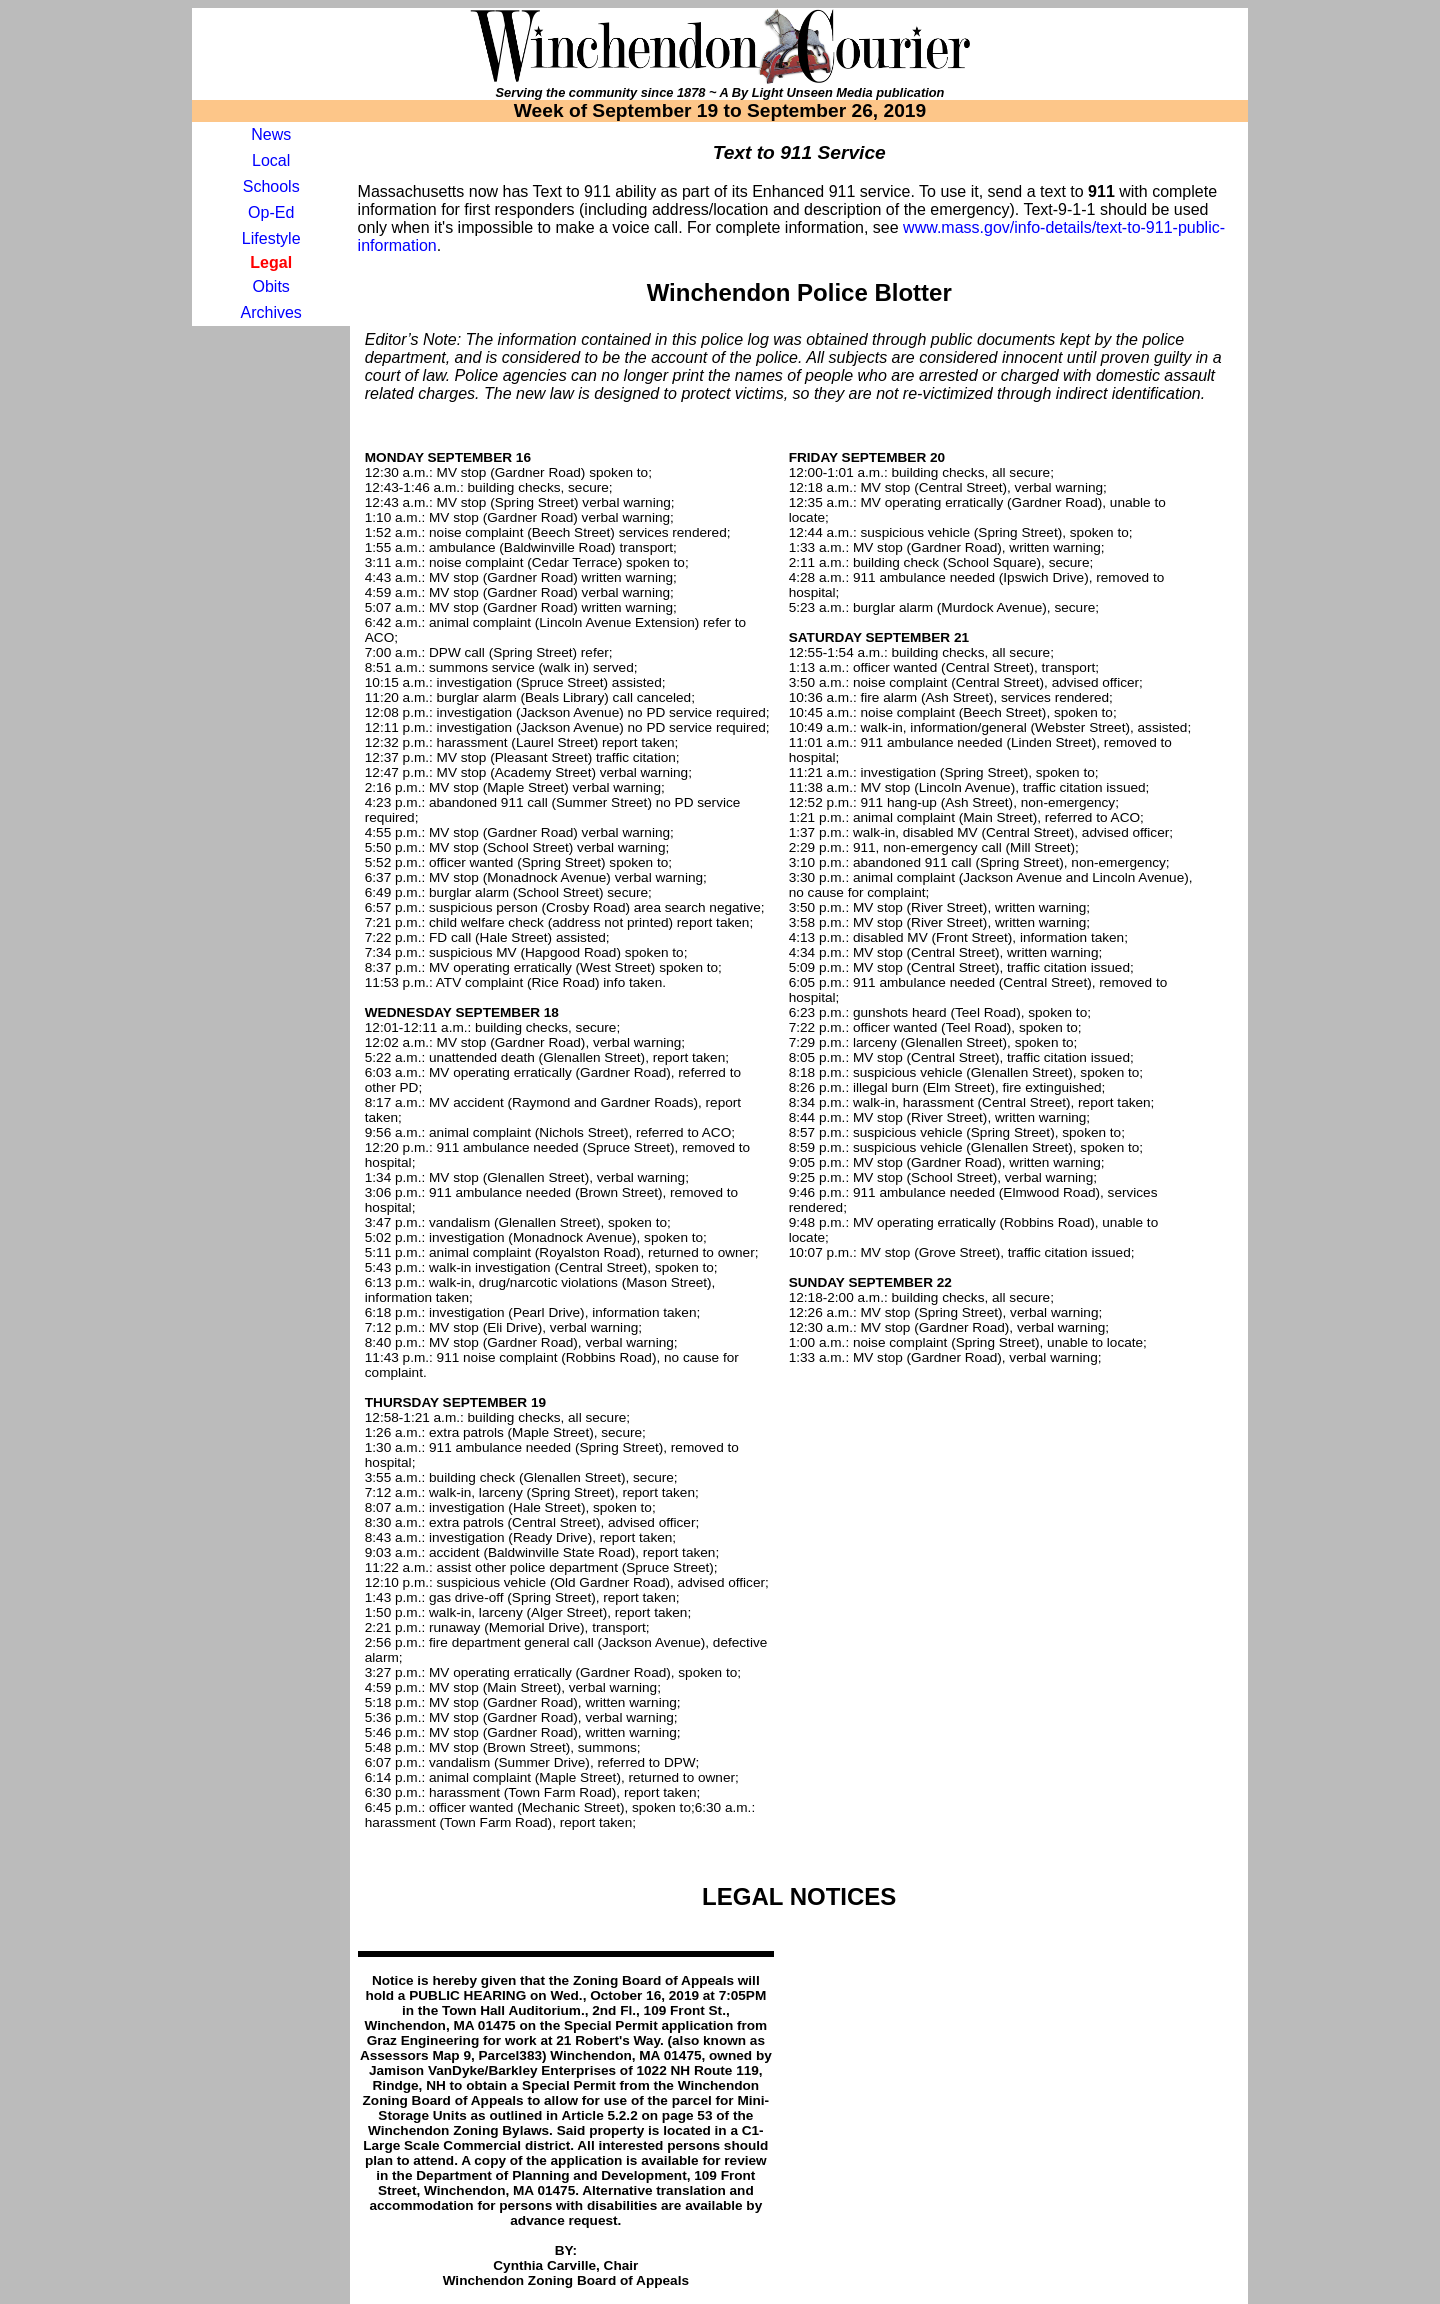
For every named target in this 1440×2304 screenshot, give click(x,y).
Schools (271, 186)
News (271, 134)
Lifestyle (271, 238)
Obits (271, 286)
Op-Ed (271, 212)
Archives (271, 312)
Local (271, 160)
